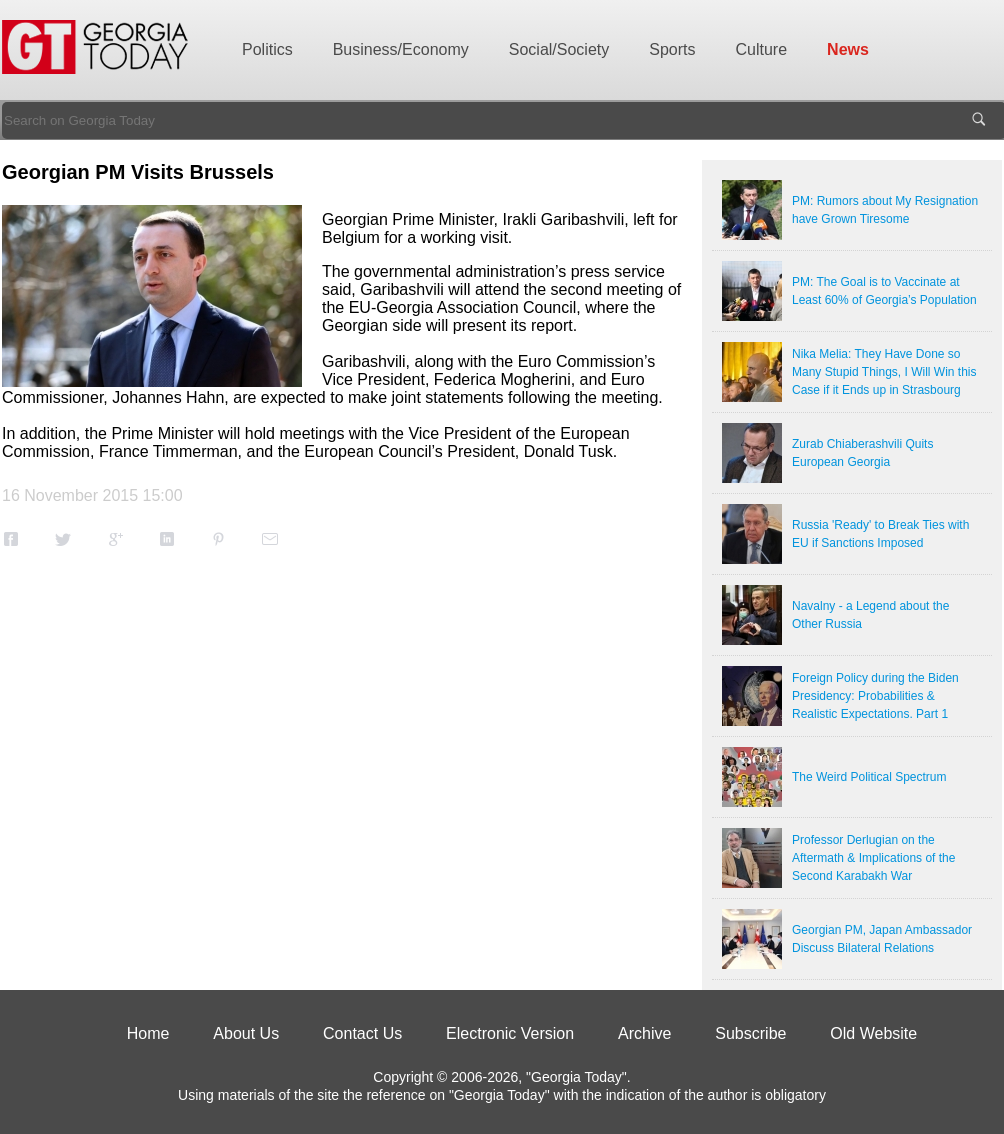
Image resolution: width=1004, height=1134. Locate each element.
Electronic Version (510, 1033)
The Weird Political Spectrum (869, 777)
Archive (644, 1033)
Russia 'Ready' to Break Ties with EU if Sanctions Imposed (880, 534)
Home (148, 1033)
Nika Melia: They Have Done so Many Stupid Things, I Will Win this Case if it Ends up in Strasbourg (884, 372)
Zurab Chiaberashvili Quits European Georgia (862, 453)
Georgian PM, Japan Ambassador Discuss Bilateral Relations (882, 939)
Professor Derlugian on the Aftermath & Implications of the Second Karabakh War (873, 858)
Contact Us (362, 1033)
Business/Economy (401, 49)
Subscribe (750, 1033)
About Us (246, 1033)
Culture (762, 49)
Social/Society (559, 49)
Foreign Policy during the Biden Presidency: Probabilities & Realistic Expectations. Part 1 (875, 696)
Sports (672, 49)
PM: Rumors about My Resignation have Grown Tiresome (885, 210)
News (848, 49)
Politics (267, 49)
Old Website (873, 1033)
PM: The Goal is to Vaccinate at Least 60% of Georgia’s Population (884, 291)
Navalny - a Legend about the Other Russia (870, 615)
